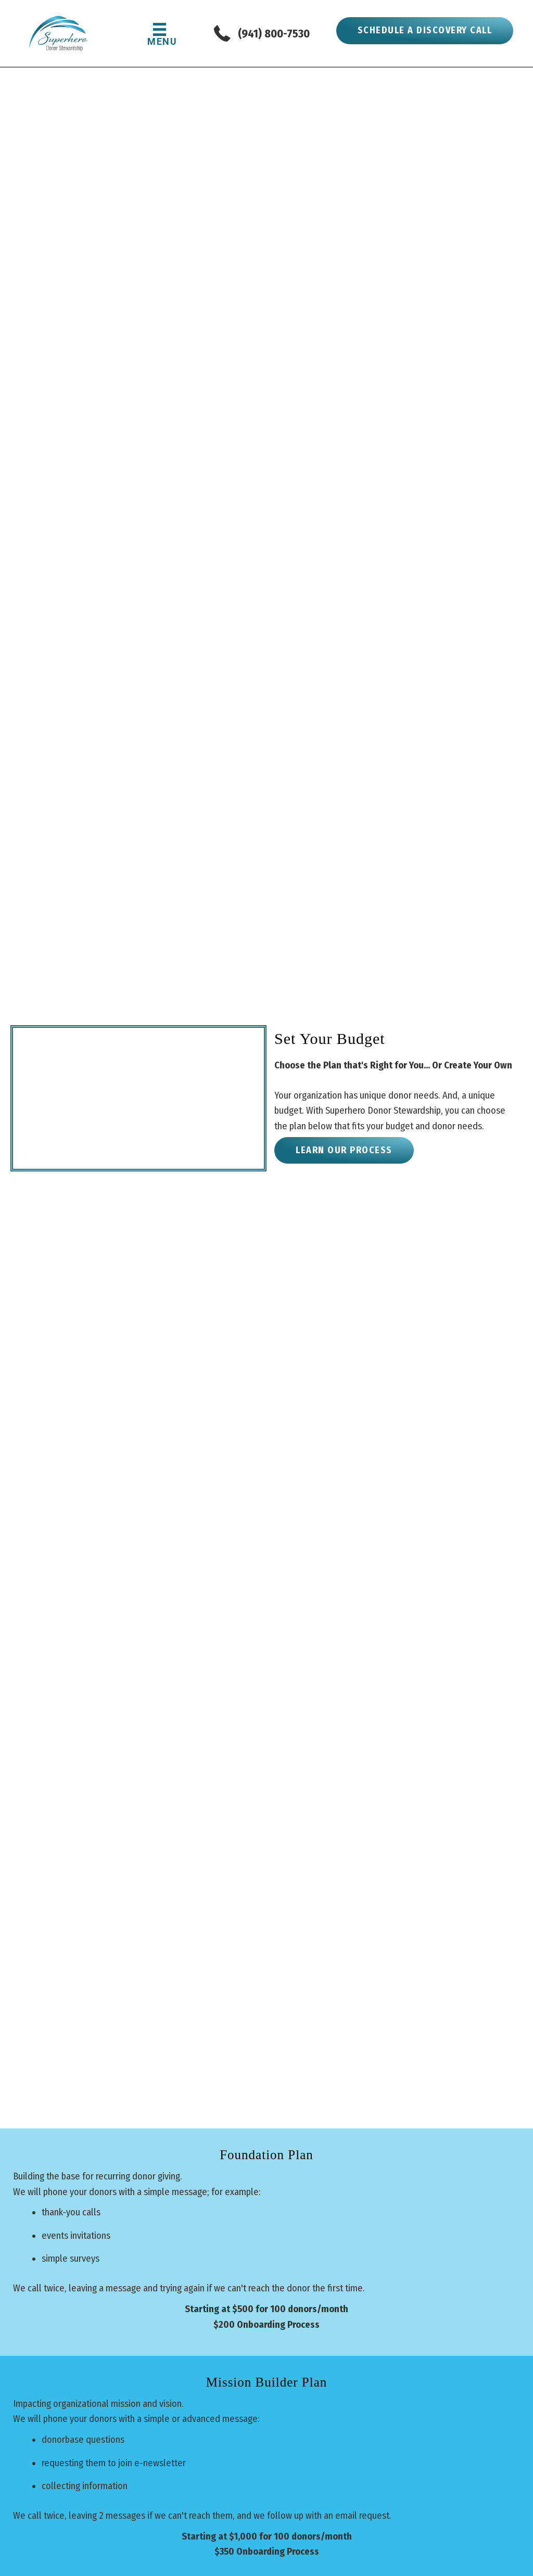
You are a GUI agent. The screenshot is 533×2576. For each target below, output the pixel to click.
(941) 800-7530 (274, 34)
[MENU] (159, 34)
